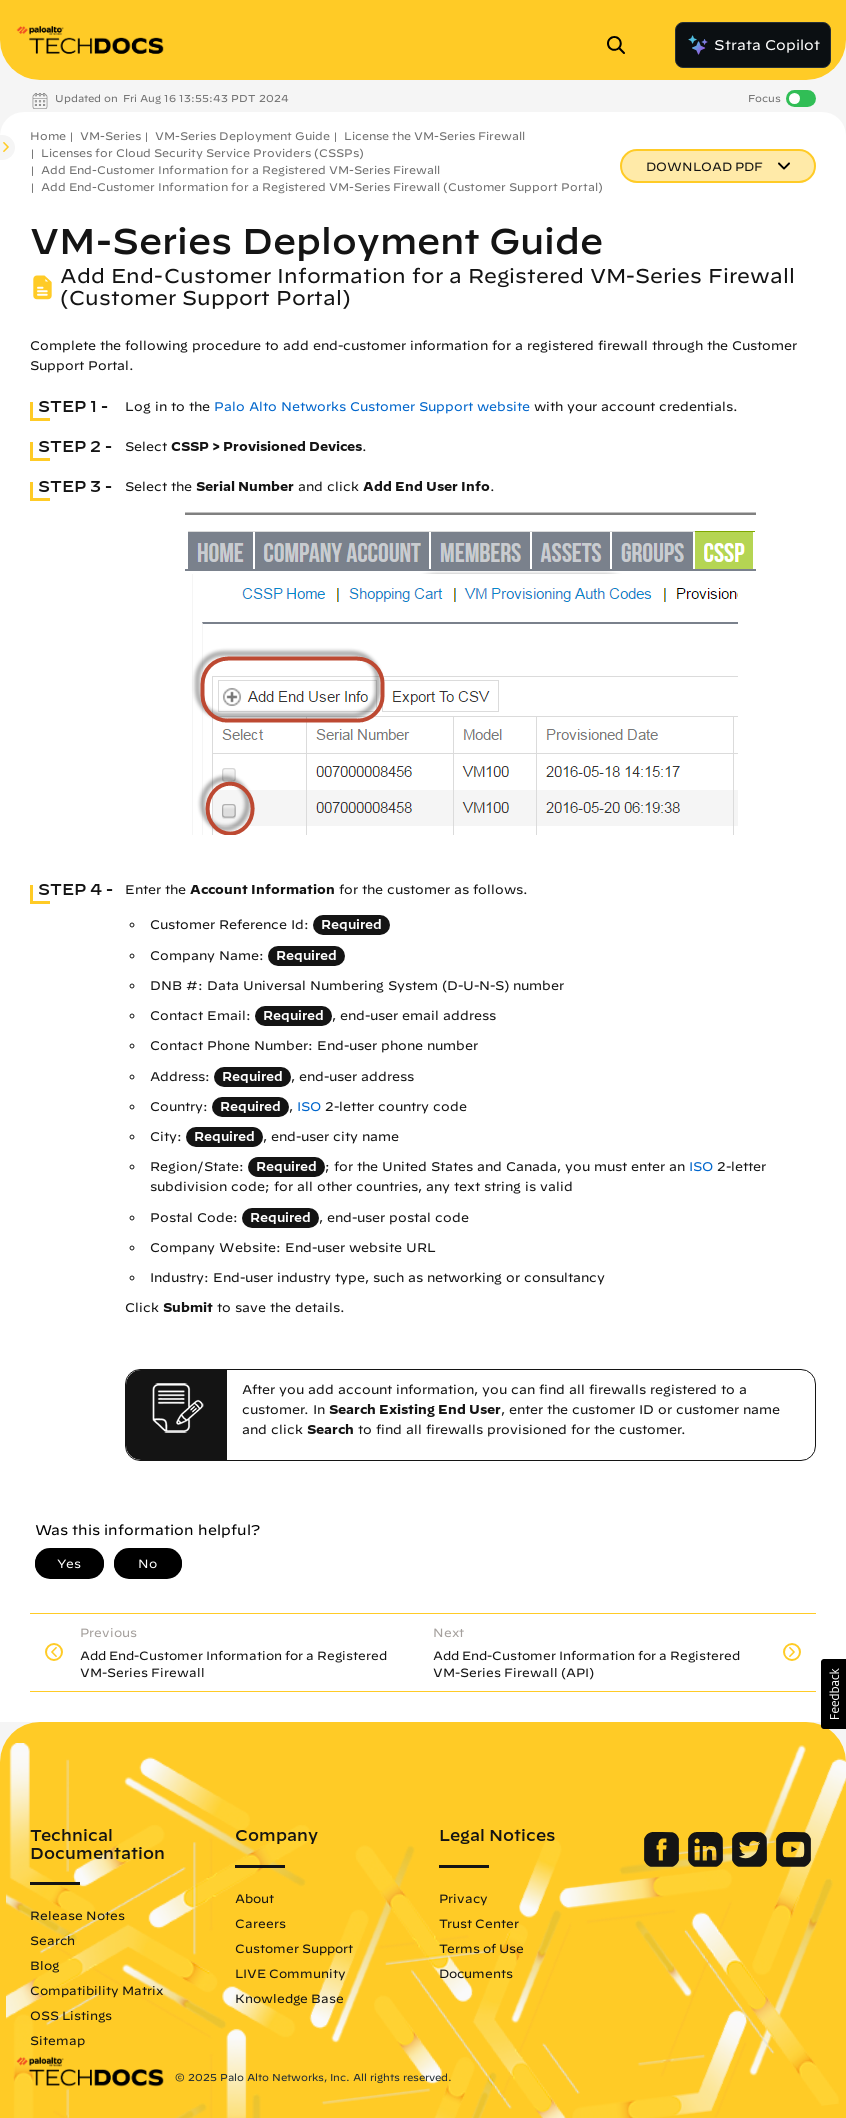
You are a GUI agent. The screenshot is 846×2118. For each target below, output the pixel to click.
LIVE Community (290, 1973)
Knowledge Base (289, 1998)
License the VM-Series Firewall (434, 135)
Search (52, 1940)
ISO (309, 1106)
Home (48, 135)
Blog (44, 1965)
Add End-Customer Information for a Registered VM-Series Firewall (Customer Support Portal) (322, 186)
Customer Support (294, 1948)
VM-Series (110, 135)
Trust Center (479, 1923)
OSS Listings (71, 2015)
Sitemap (57, 2040)
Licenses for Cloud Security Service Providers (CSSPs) (202, 152)
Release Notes (77, 1915)
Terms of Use (481, 1948)
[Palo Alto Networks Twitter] (751, 1862)
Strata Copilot (753, 45)
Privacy (463, 1898)
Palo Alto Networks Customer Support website (372, 406)
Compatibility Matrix (96, 1990)
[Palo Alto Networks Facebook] (663, 1862)
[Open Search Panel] (622, 45)
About (254, 1898)
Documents (476, 1973)
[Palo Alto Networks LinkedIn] (707, 1862)
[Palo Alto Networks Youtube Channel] (793, 1862)
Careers (260, 1923)
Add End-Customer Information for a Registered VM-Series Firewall (240, 169)
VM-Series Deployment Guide (242, 135)
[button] (833, 1694)
